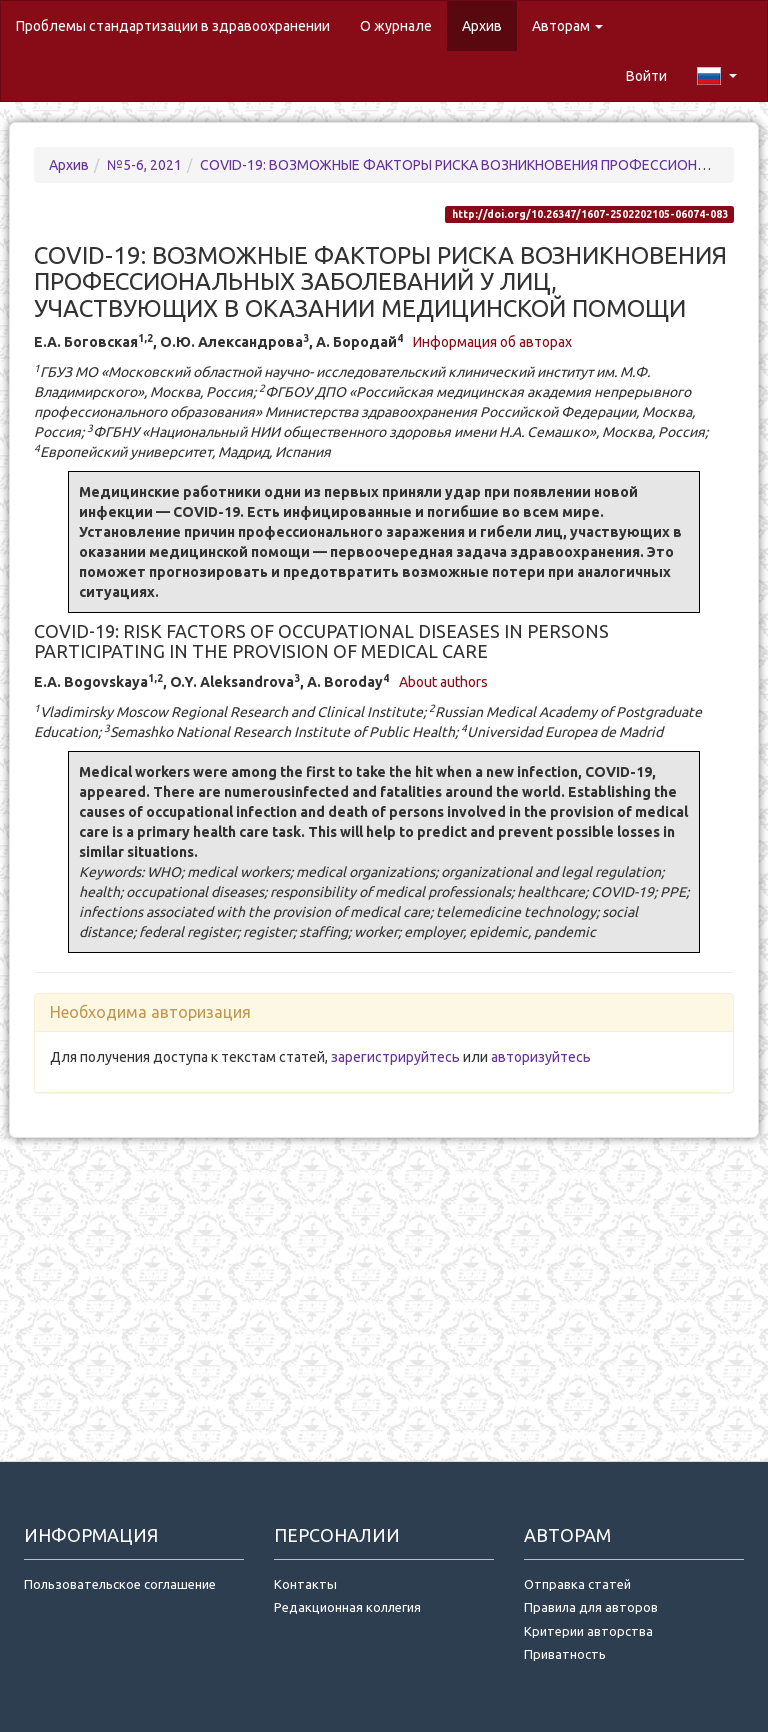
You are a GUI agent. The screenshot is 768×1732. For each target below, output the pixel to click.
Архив (482, 26)
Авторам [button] (567, 26)
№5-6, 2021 (144, 165)
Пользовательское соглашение (120, 1584)
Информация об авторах (492, 342)
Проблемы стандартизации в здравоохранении (173, 26)
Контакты (305, 1584)
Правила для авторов (591, 1607)
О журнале (403, 24)
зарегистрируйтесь (395, 1057)
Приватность (568, 1654)
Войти (646, 76)
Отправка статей (577, 1584)
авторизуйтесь (541, 1057)
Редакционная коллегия (347, 1607)
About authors (443, 682)
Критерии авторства (588, 1631)
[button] (717, 76)
